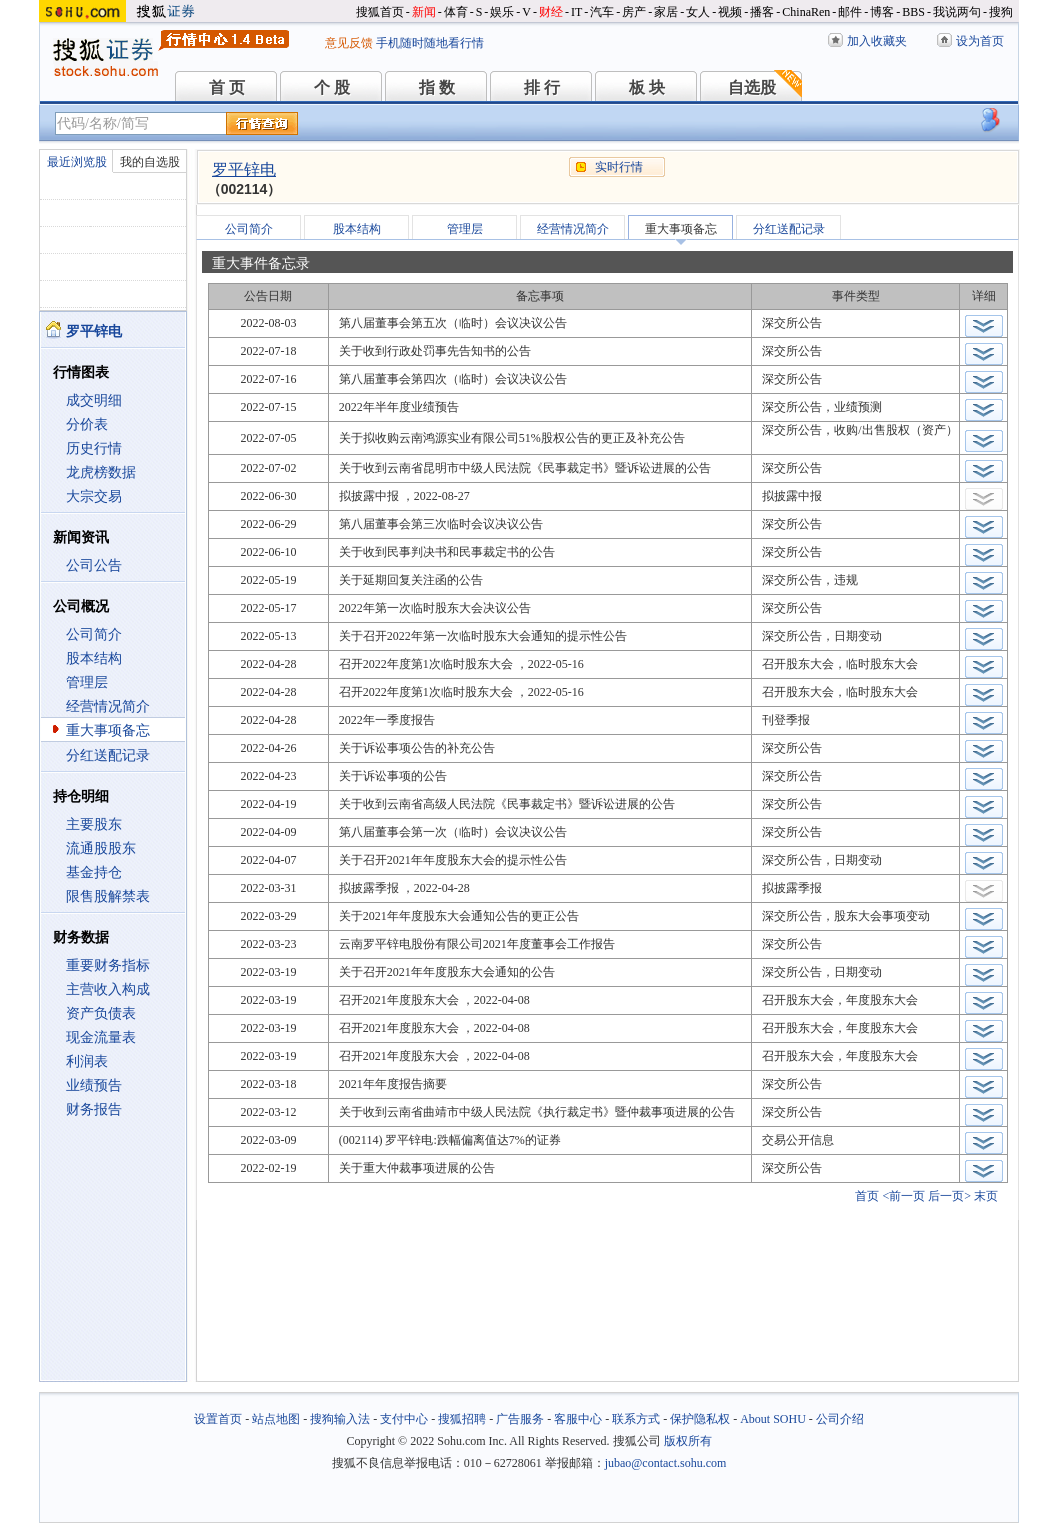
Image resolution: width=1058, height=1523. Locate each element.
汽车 (602, 12)
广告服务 (520, 1419)
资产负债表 (101, 1013)
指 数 (437, 87)
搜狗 (1001, 12)
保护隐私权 (700, 1419)
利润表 (87, 1061)
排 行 (542, 87)
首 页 (227, 87)
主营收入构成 (108, 989)
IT (576, 12)
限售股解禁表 (108, 896)
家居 (666, 12)
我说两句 (957, 12)
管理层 (87, 682)
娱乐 (502, 12)
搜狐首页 (380, 12)
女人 (698, 12)
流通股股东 (101, 848)
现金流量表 (101, 1037)
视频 (730, 12)
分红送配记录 (108, 755)
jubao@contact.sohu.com (666, 1463)
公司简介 (94, 634)
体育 (456, 12)
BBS (913, 12)
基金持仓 (94, 872)
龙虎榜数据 (101, 472)
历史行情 (94, 448)
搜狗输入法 (340, 1419)
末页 (986, 1196)
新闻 (424, 12)
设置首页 (218, 1419)
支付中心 (404, 1419)
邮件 (850, 12)
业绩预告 (94, 1085)
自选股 (752, 87)
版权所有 (688, 1441)
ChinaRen (806, 12)
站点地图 (276, 1419)
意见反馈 (349, 43)
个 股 (332, 87)
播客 (762, 12)
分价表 (87, 424)
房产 (634, 12)
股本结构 (94, 658)
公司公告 (94, 565)
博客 (882, 12)
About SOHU (773, 1419)
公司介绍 (840, 1419)
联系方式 (636, 1419)
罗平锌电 (244, 169)
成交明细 (94, 400)
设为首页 (980, 41)
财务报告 (94, 1109)
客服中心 (578, 1419)
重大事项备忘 (108, 730)
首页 (867, 1196)
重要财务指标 (108, 965)
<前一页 (903, 1196)
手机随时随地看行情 (430, 43)
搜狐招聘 (462, 1419)
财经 (551, 12)
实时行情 (619, 167)
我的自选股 (150, 162)
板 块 (647, 87)
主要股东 (94, 824)
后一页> (949, 1196)
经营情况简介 (108, 706)
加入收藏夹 (877, 41)
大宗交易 (94, 496)
